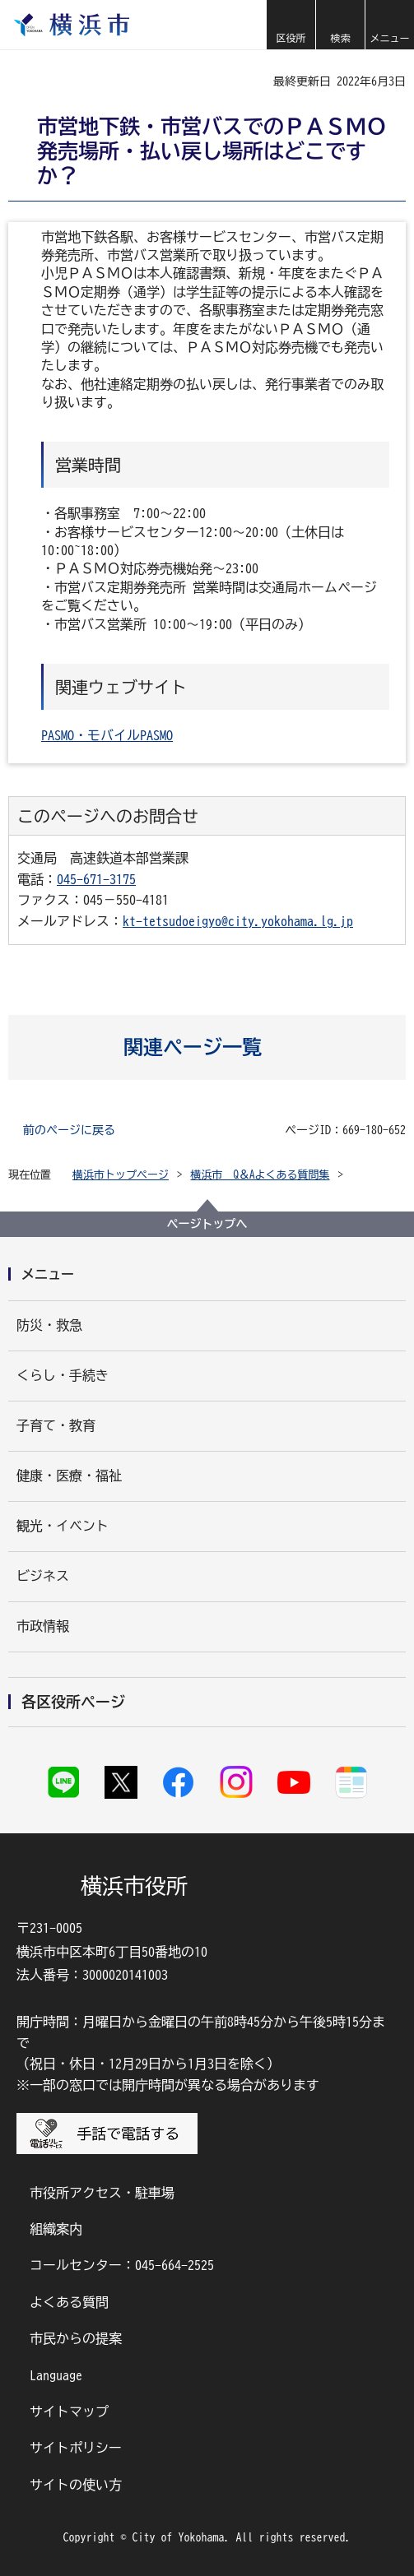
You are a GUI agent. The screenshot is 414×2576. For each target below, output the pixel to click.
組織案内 (56, 2228)
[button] (290, 24)
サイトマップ (69, 2411)
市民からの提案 (76, 2338)
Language (56, 2375)
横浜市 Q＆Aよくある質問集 (260, 1175)
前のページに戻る (69, 1130)
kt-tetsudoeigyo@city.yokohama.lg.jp (238, 921)
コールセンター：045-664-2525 (122, 2265)
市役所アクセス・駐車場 (102, 2192)
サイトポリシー (76, 2447)
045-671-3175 (96, 879)
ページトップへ (207, 1224)
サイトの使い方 (76, 2484)
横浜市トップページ (120, 1175)
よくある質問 (69, 2302)
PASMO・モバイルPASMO (107, 735)
